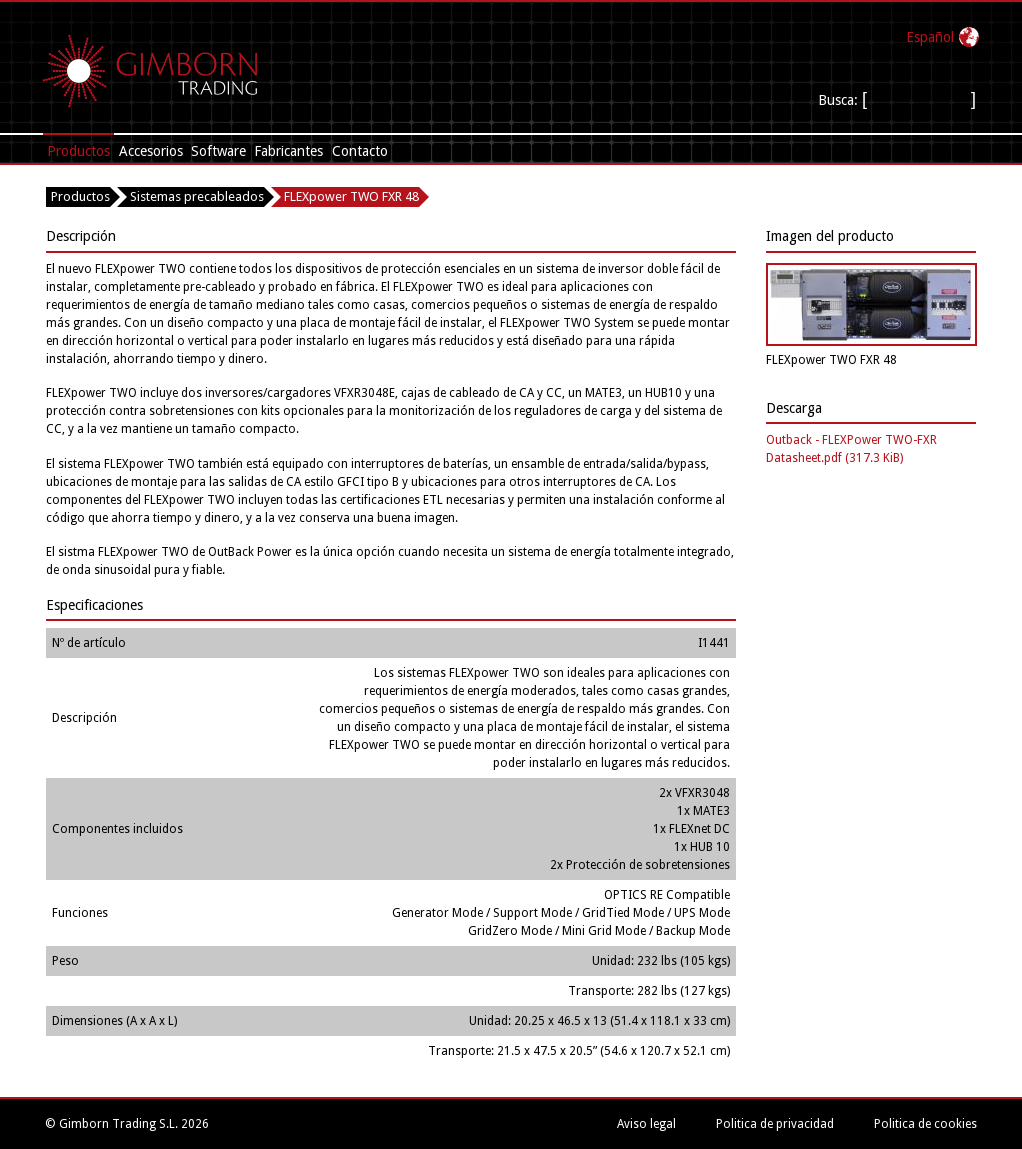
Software (218, 151)
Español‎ (930, 37)
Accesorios (151, 151)
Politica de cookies (925, 1124)
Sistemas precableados (197, 196)
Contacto (360, 151)
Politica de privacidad (775, 1124)
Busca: (840, 100)
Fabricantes (288, 151)
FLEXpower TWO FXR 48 (351, 196)
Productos (78, 151)
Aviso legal (646, 1124)
